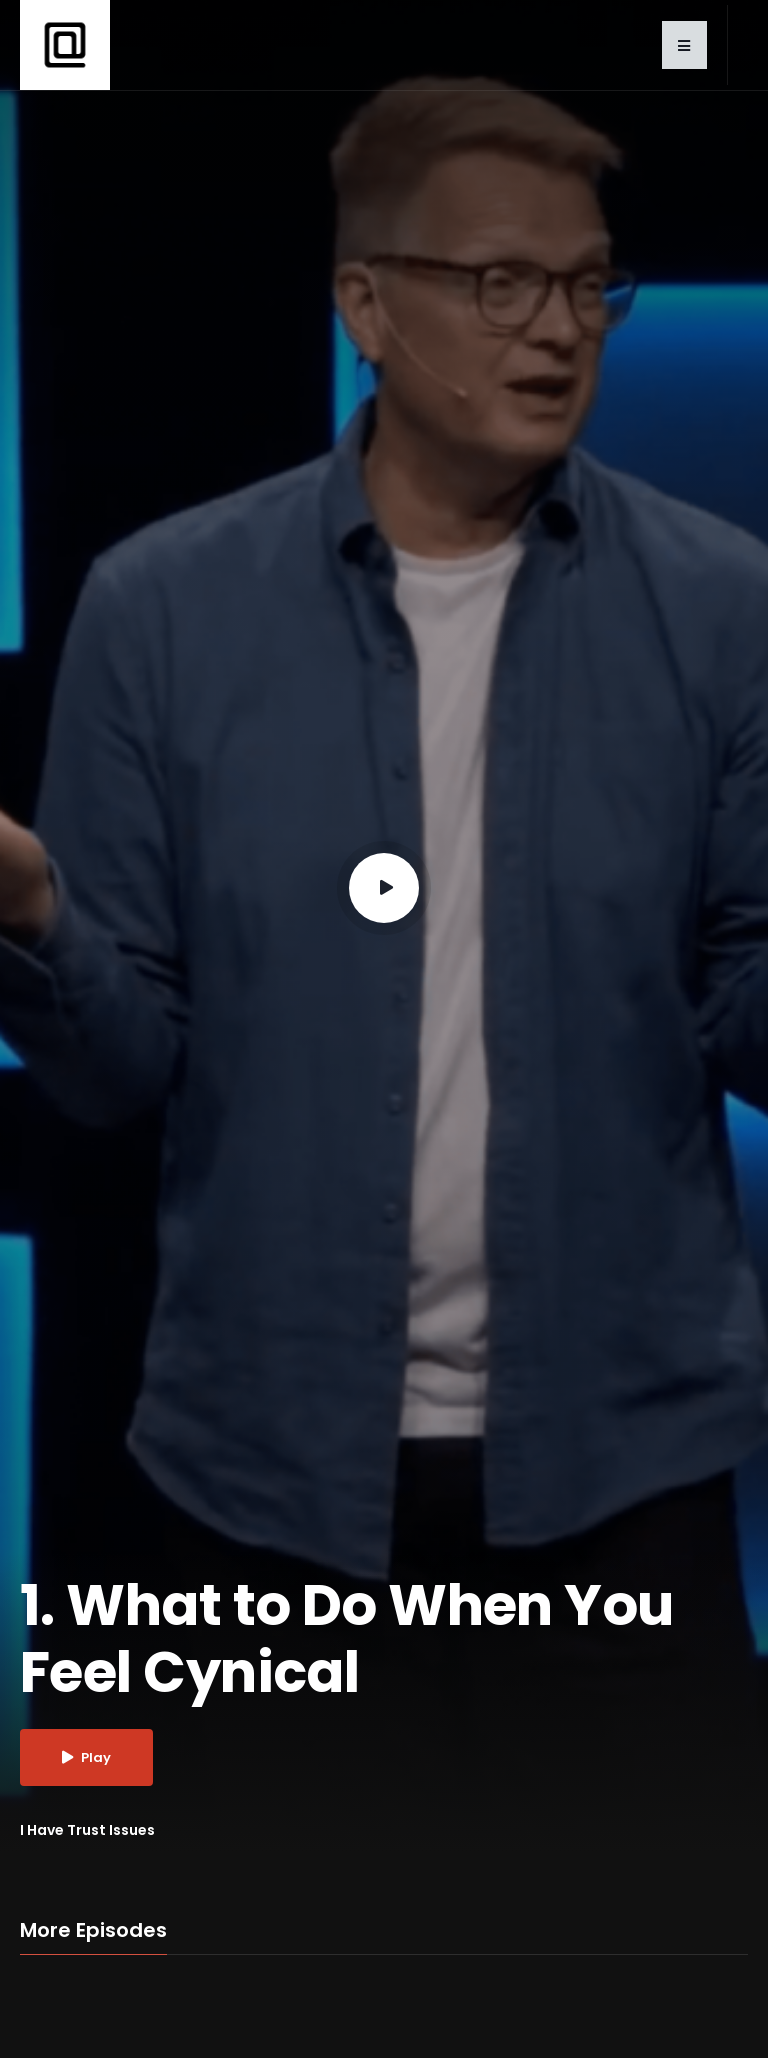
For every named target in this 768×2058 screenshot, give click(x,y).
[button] (684, 45)
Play (86, 1757)
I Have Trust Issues (87, 1830)
